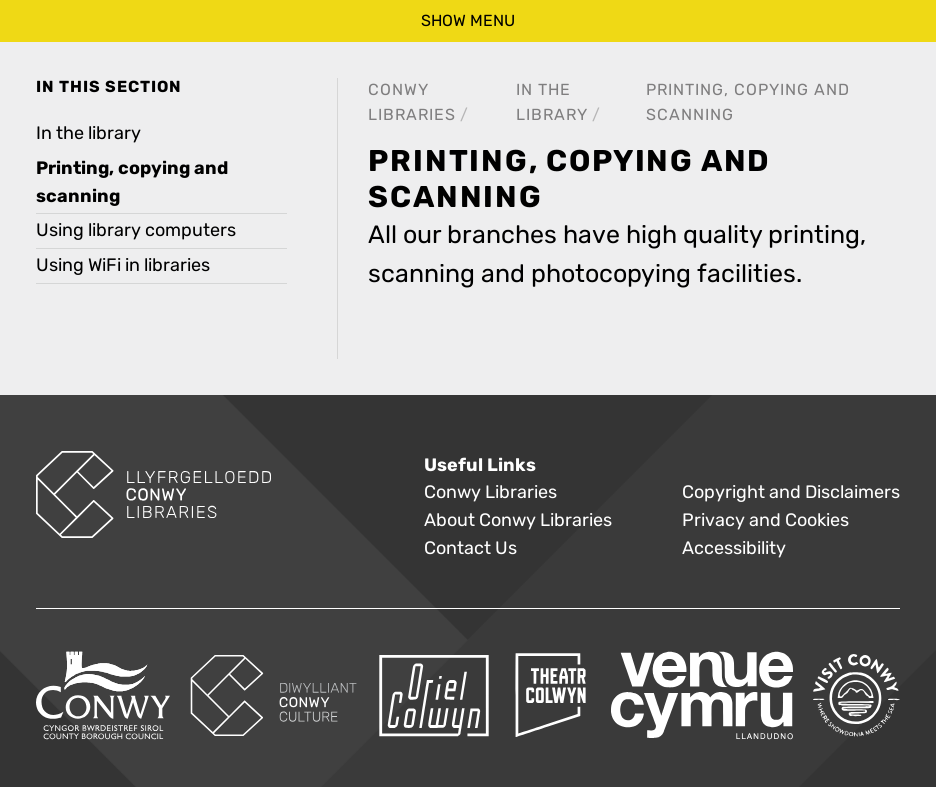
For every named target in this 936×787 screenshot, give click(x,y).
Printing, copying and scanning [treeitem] (132, 182)
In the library (88, 133)
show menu (468, 20)
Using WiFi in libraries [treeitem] (123, 265)
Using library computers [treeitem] (136, 230)
